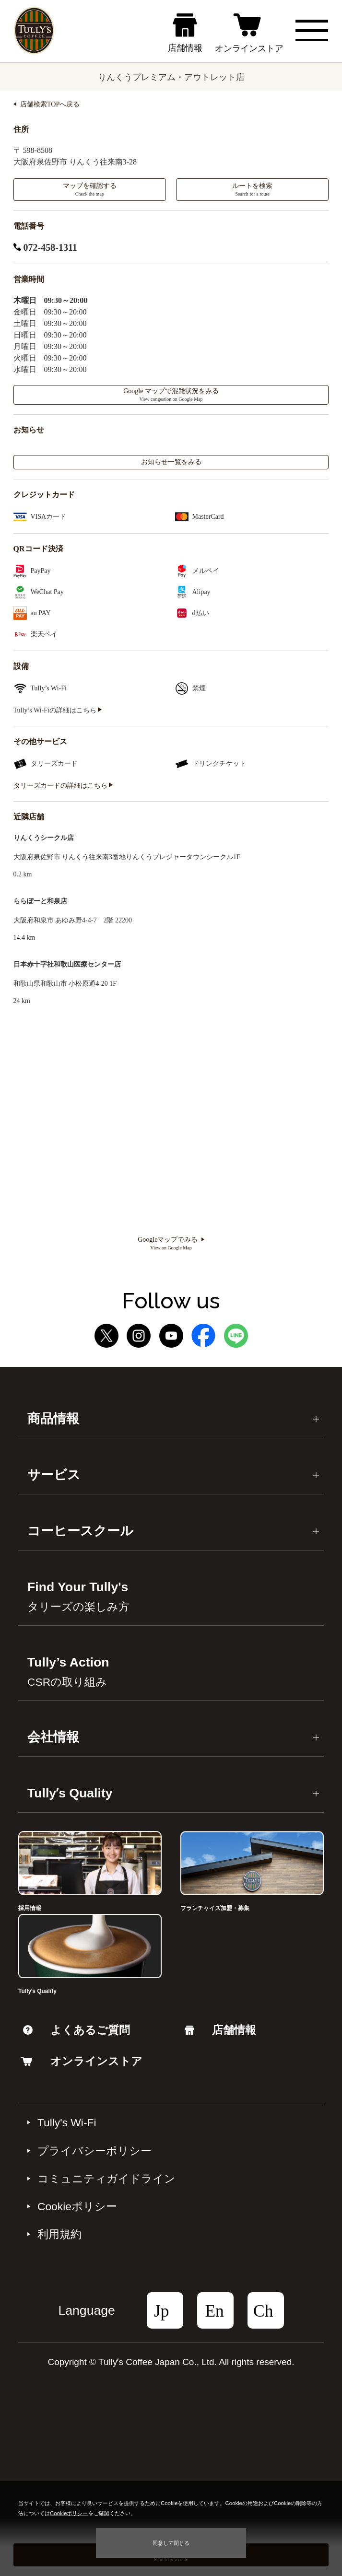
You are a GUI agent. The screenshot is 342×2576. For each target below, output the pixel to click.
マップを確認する (90, 189)
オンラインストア (81, 2061)
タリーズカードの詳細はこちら (63, 785)
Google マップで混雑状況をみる (171, 394)
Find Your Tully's (78, 1596)
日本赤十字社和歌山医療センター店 (67, 964)
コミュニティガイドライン (106, 2178)
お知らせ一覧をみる (171, 462)
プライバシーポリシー (94, 2150)
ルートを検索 (252, 189)
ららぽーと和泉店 (40, 901)
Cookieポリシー (77, 2206)
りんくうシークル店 (43, 837)
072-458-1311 (45, 247)
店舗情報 (220, 2030)
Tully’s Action (68, 1671)
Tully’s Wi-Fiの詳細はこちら (57, 710)
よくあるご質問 (76, 2030)
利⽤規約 (59, 2234)
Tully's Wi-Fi (66, 2122)
